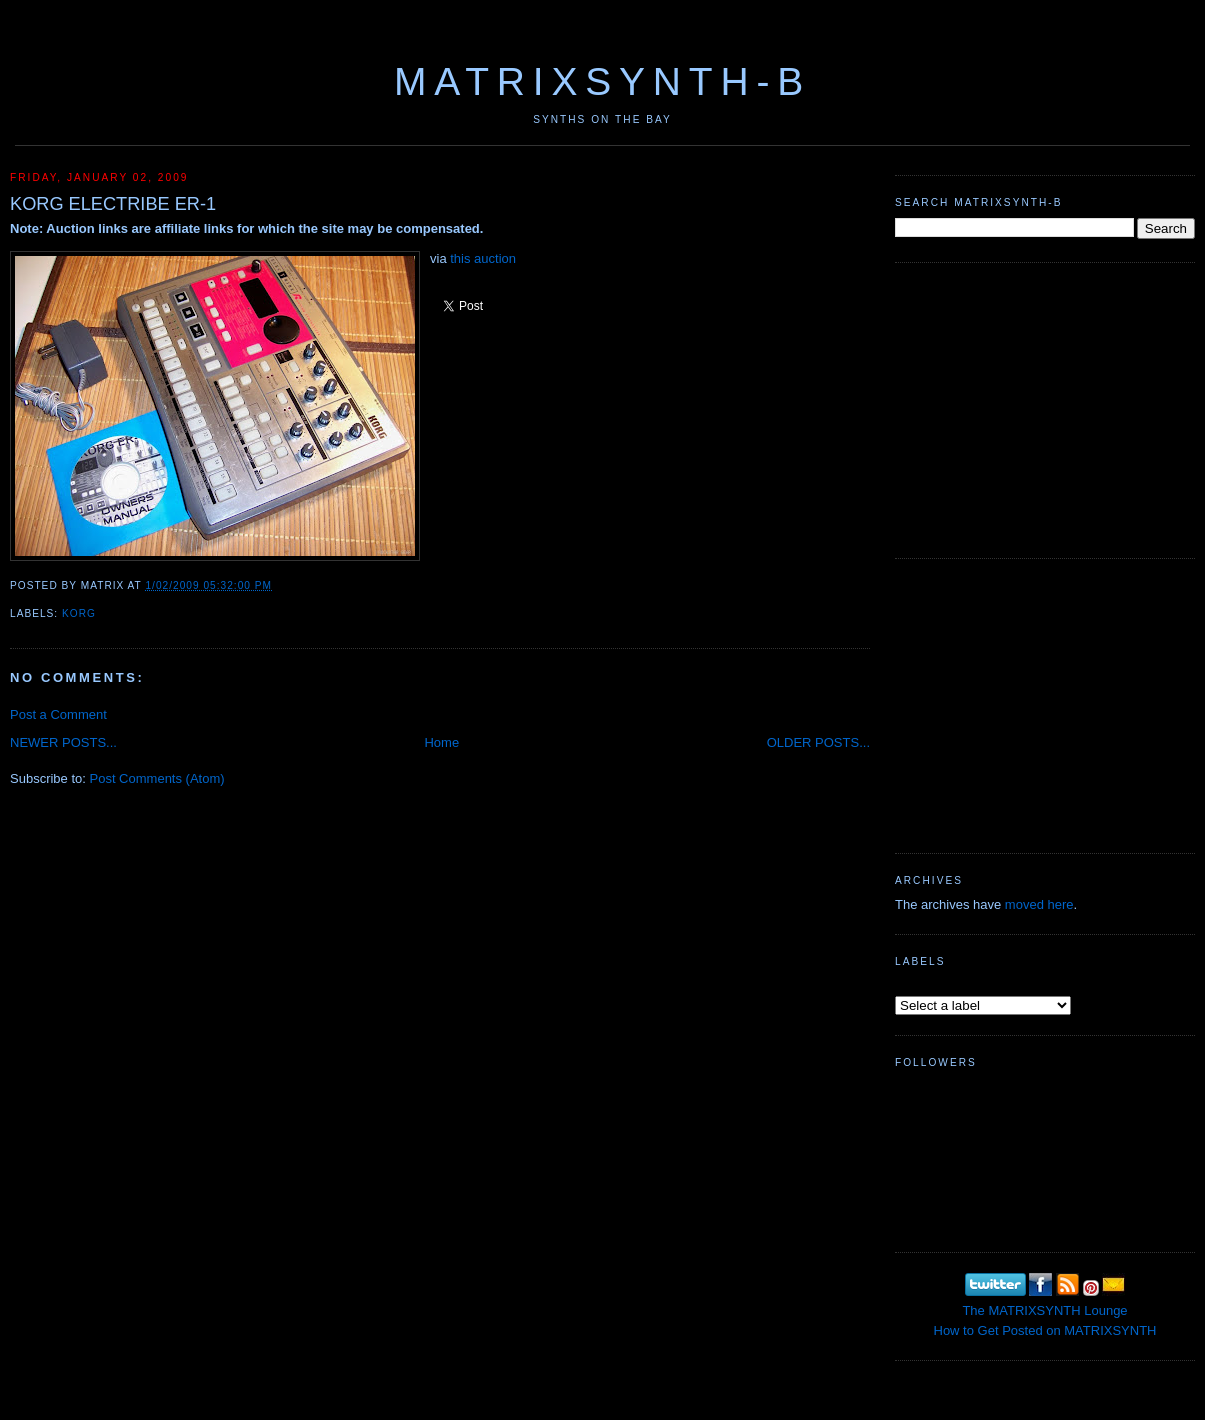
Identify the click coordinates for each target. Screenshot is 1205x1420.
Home (441, 742)
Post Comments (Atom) (157, 778)
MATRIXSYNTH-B (602, 81)
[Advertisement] (1045, 408)
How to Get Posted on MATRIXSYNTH (1045, 1330)
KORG (79, 613)
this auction (483, 258)
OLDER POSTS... (818, 742)
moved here (1039, 904)
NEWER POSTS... (63, 742)
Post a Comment (58, 714)
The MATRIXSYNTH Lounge (1044, 1310)
